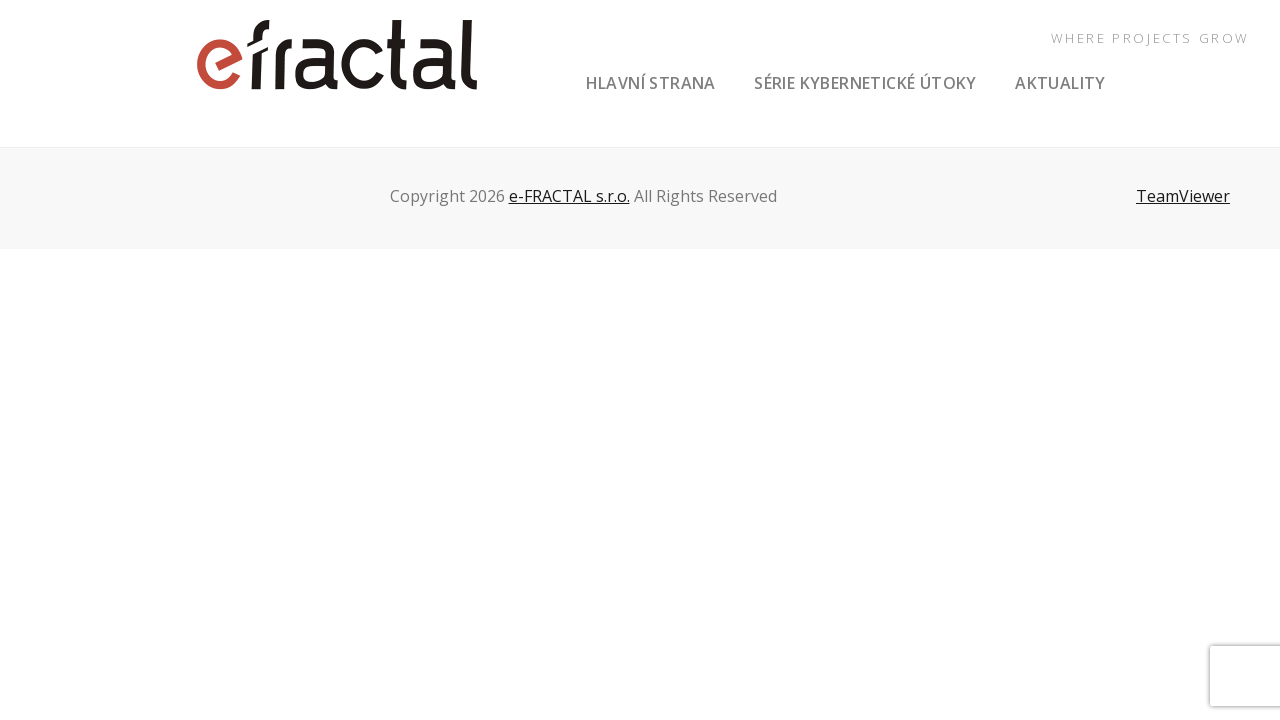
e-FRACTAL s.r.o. (569, 196)
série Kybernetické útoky (865, 83)
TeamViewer (1183, 196)
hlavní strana (651, 83)
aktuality (1060, 83)
